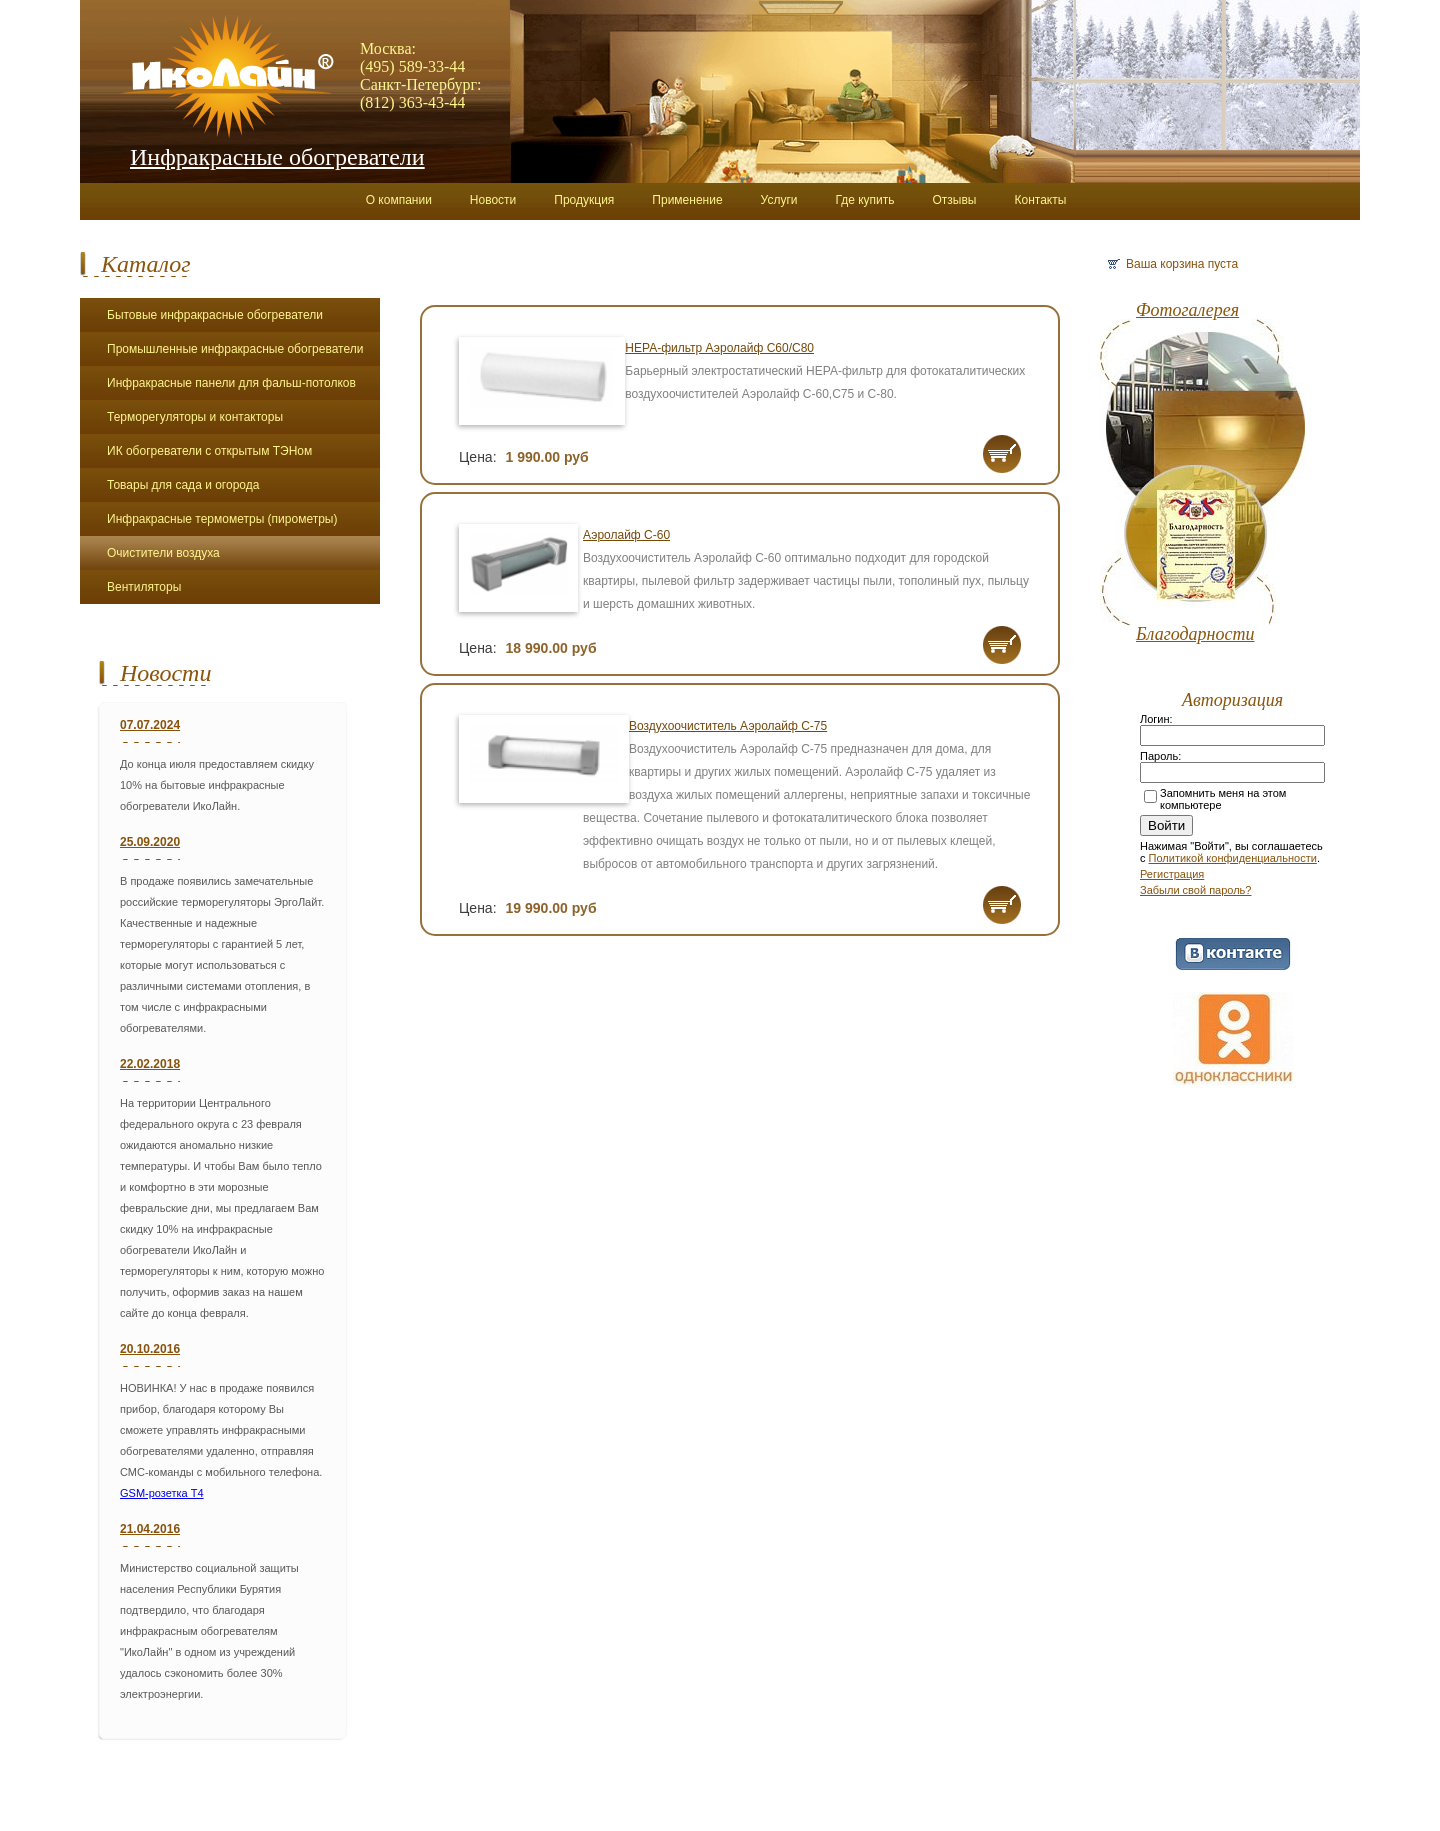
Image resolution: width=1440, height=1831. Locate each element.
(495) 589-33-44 (412, 66)
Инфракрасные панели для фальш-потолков (231, 383)
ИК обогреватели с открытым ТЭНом (209, 451)
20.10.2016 (150, 1349)
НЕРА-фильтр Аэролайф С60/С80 (719, 348)
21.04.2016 (150, 1529)
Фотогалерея (1187, 310)
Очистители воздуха (163, 553)
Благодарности (1195, 634)
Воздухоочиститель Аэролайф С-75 (728, 726)
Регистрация (1172, 874)
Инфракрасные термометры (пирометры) (222, 519)
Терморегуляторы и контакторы (195, 417)
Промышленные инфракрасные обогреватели (235, 349)
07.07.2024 (150, 725)
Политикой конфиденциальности (1233, 858)
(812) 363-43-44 (412, 102)
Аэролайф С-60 (626, 535)
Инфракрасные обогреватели (277, 157)
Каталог (146, 264)
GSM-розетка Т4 (162, 1493)
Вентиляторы (144, 587)
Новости (165, 673)
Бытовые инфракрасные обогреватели (215, 315)
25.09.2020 (150, 842)
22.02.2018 (150, 1064)
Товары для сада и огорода (183, 485)
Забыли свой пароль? (1195, 890)
